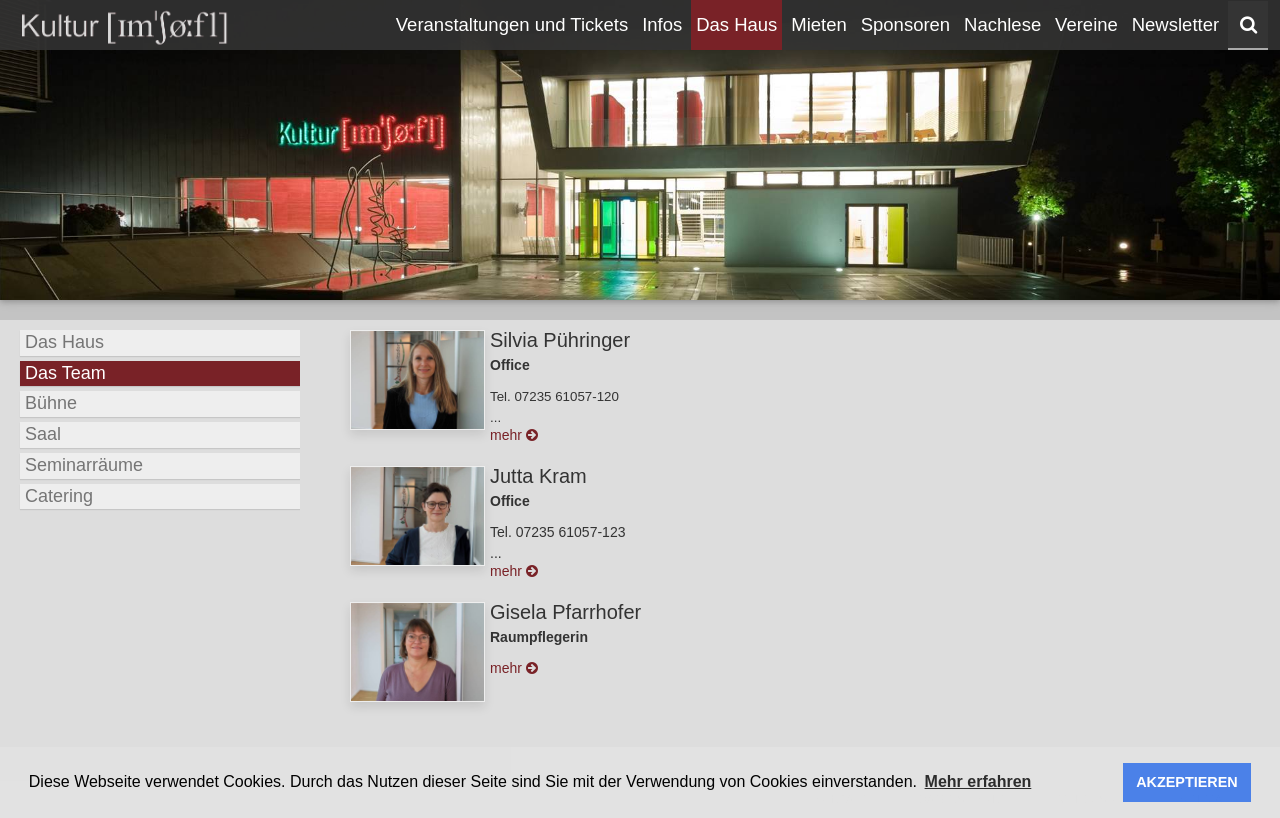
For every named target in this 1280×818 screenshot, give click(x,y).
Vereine (1086, 24)
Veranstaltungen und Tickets (512, 24)
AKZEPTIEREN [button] (1187, 782)
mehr (514, 435)
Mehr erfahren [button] (978, 781)
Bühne (51, 403)
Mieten (819, 24)
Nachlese (1002, 24)
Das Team (65, 373)
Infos (662, 24)
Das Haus (736, 24)
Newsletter (1175, 24)
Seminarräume (84, 465)
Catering (59, 496)
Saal (43, 434)
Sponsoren (905, 24)
